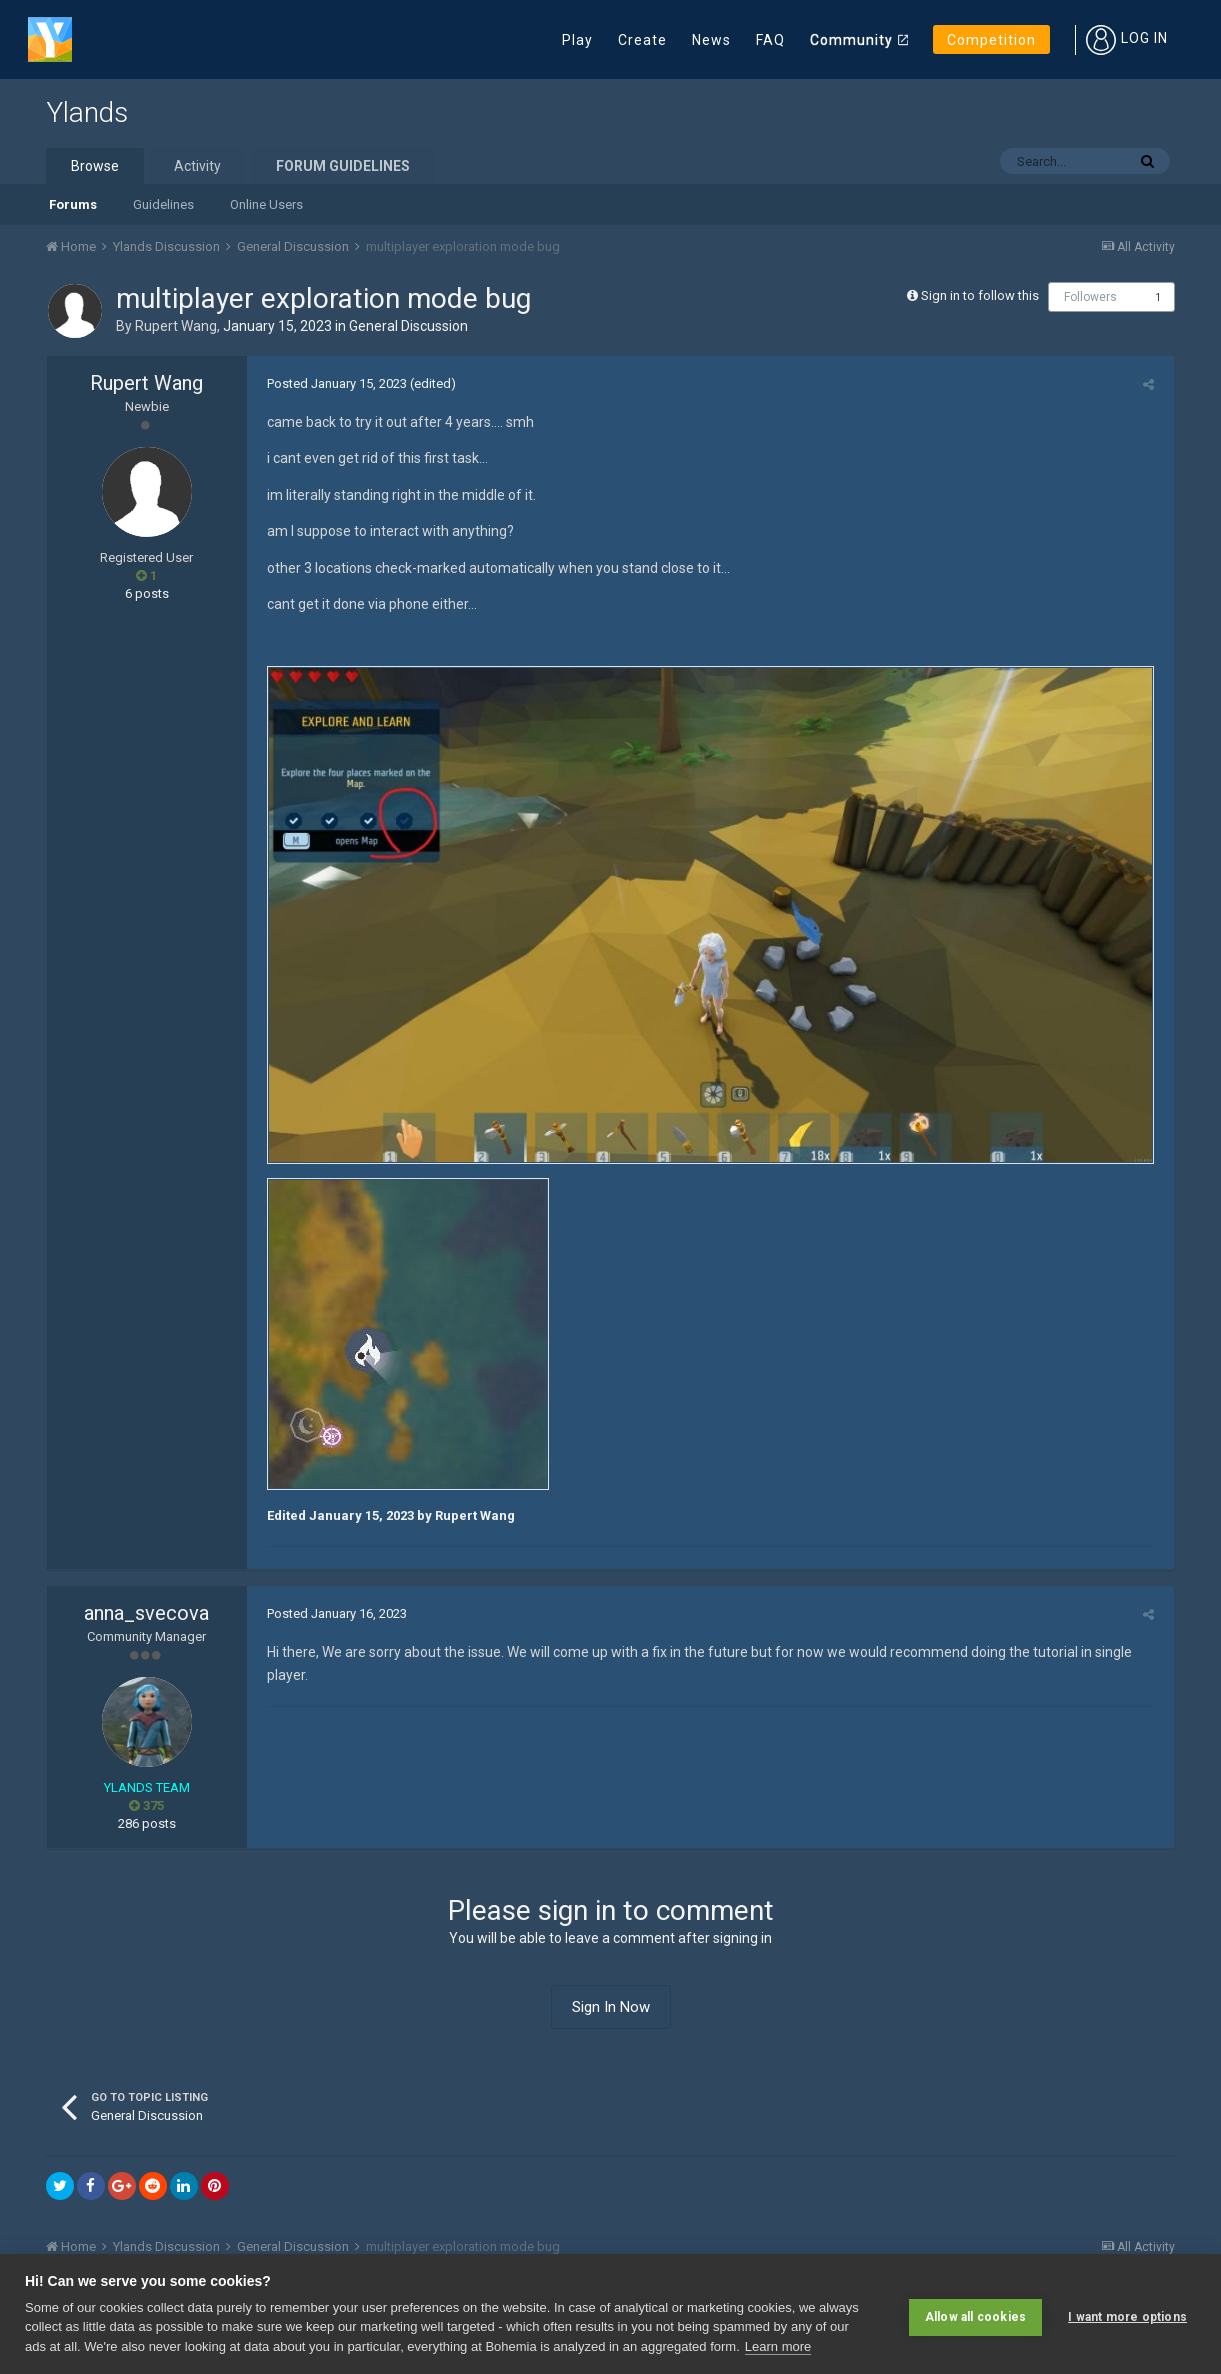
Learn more (778, 2346)
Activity (197, 166)
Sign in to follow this (980, 295)
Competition (991, 40)
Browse (95, 166)
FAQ (770, 40)
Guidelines (163, 204)
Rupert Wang (176, 326)
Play (577, 40)
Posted (332, 383)
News (711, 40)
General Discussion (408, 326)
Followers (1090, 297)
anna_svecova (146, 1620)
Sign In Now (611, 2013)
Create (642, 40)
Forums (73, 204)
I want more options (1127, 2314)
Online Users (266, 204)
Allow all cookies (975, 2314)
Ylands (87, 112)
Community (851, 40)
